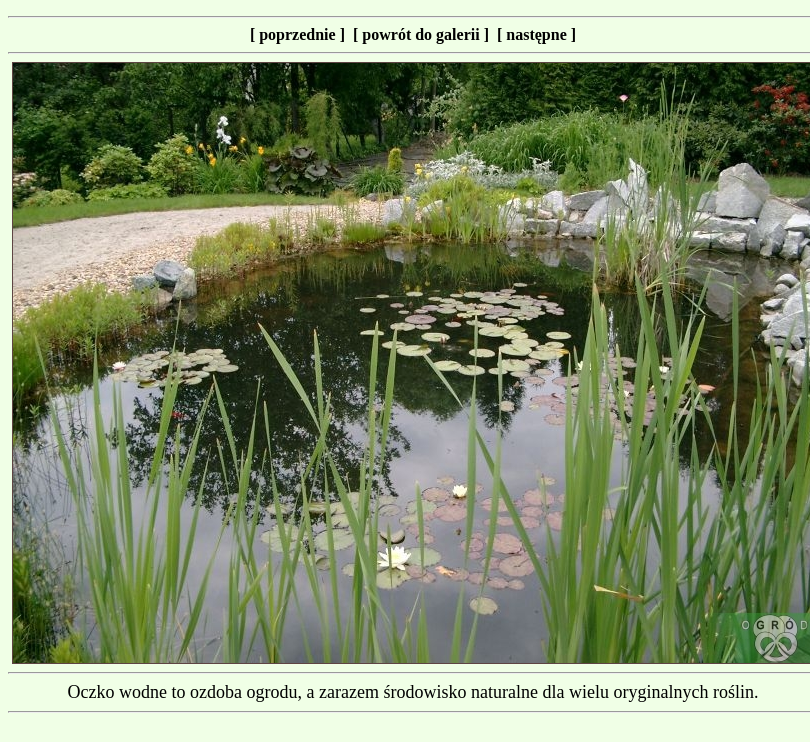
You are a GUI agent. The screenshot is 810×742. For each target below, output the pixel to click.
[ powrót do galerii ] (425, 34)
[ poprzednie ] (301, 34)
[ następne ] (536, 34)
